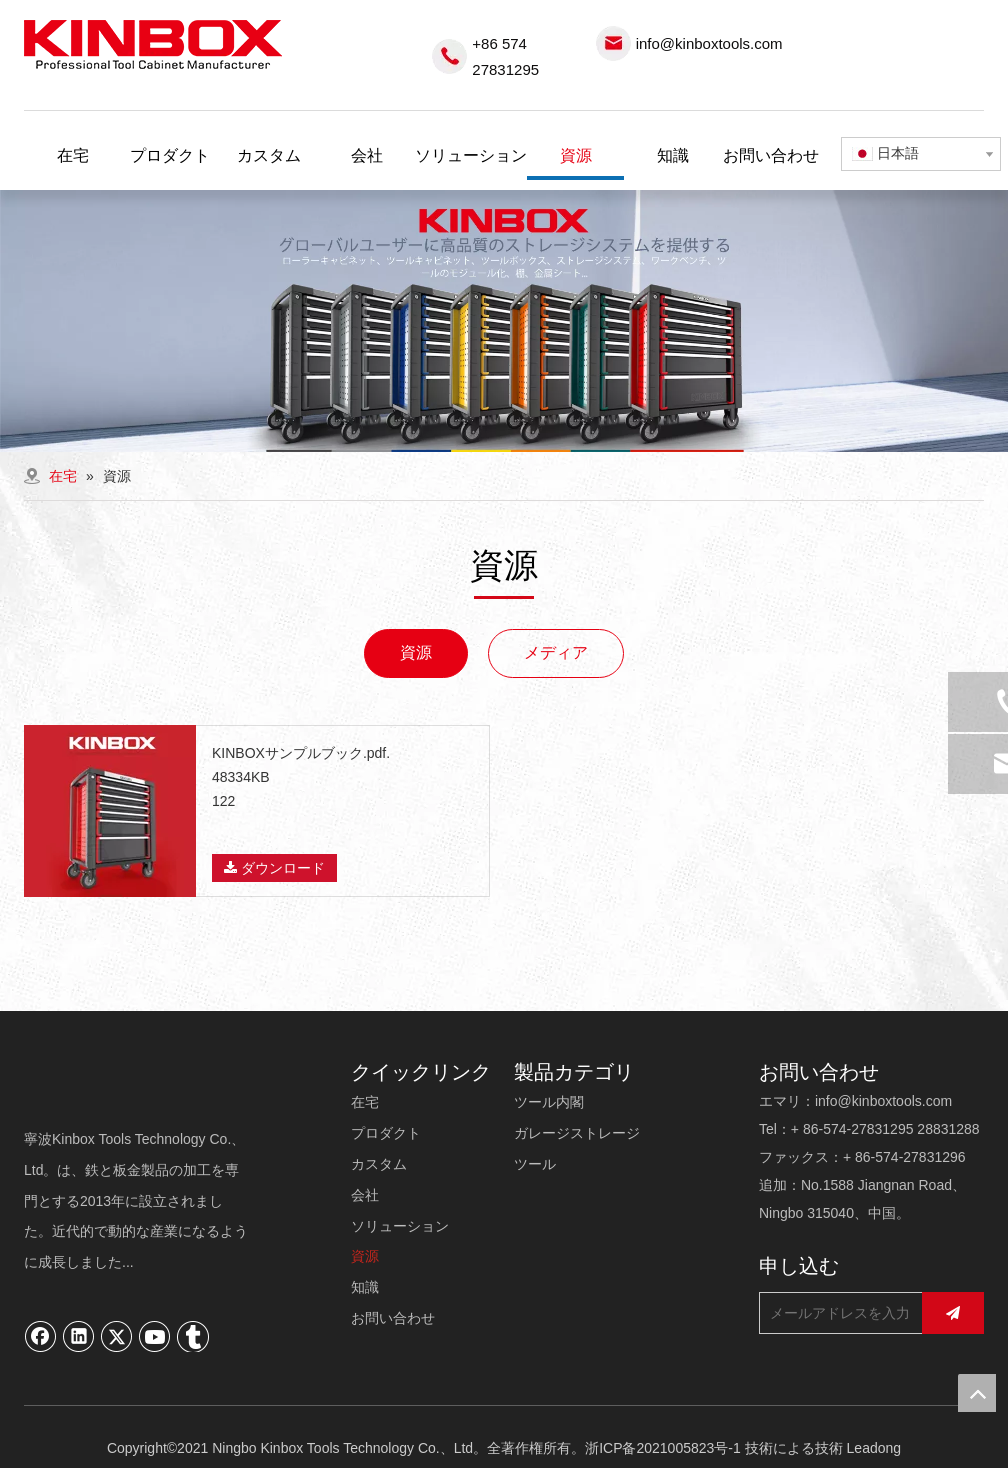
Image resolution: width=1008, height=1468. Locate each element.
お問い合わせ (393, 1318)
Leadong (874, 1448)
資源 (416, 652)
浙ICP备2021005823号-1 (663, 1448)
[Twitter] (117, 1336)
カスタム (379, 1164)
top (977, 1393)
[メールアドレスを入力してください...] (836, 1313)
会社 (365, 1195)
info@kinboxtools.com (709, 43)
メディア (556, 652)
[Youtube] (155, 1336)
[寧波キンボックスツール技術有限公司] (136, 1086)
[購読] (953, 1313)
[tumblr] (193, 1336)
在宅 (365, 1102)
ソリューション (400, 1226)
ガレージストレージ (577, 1133)
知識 (365, 1287)
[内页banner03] (504, 321)
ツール (535, 1164)
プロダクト (386, 1133)
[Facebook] (41, 1336)
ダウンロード (274, 868)
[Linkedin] (79, 1336)
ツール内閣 (549, 1102)
